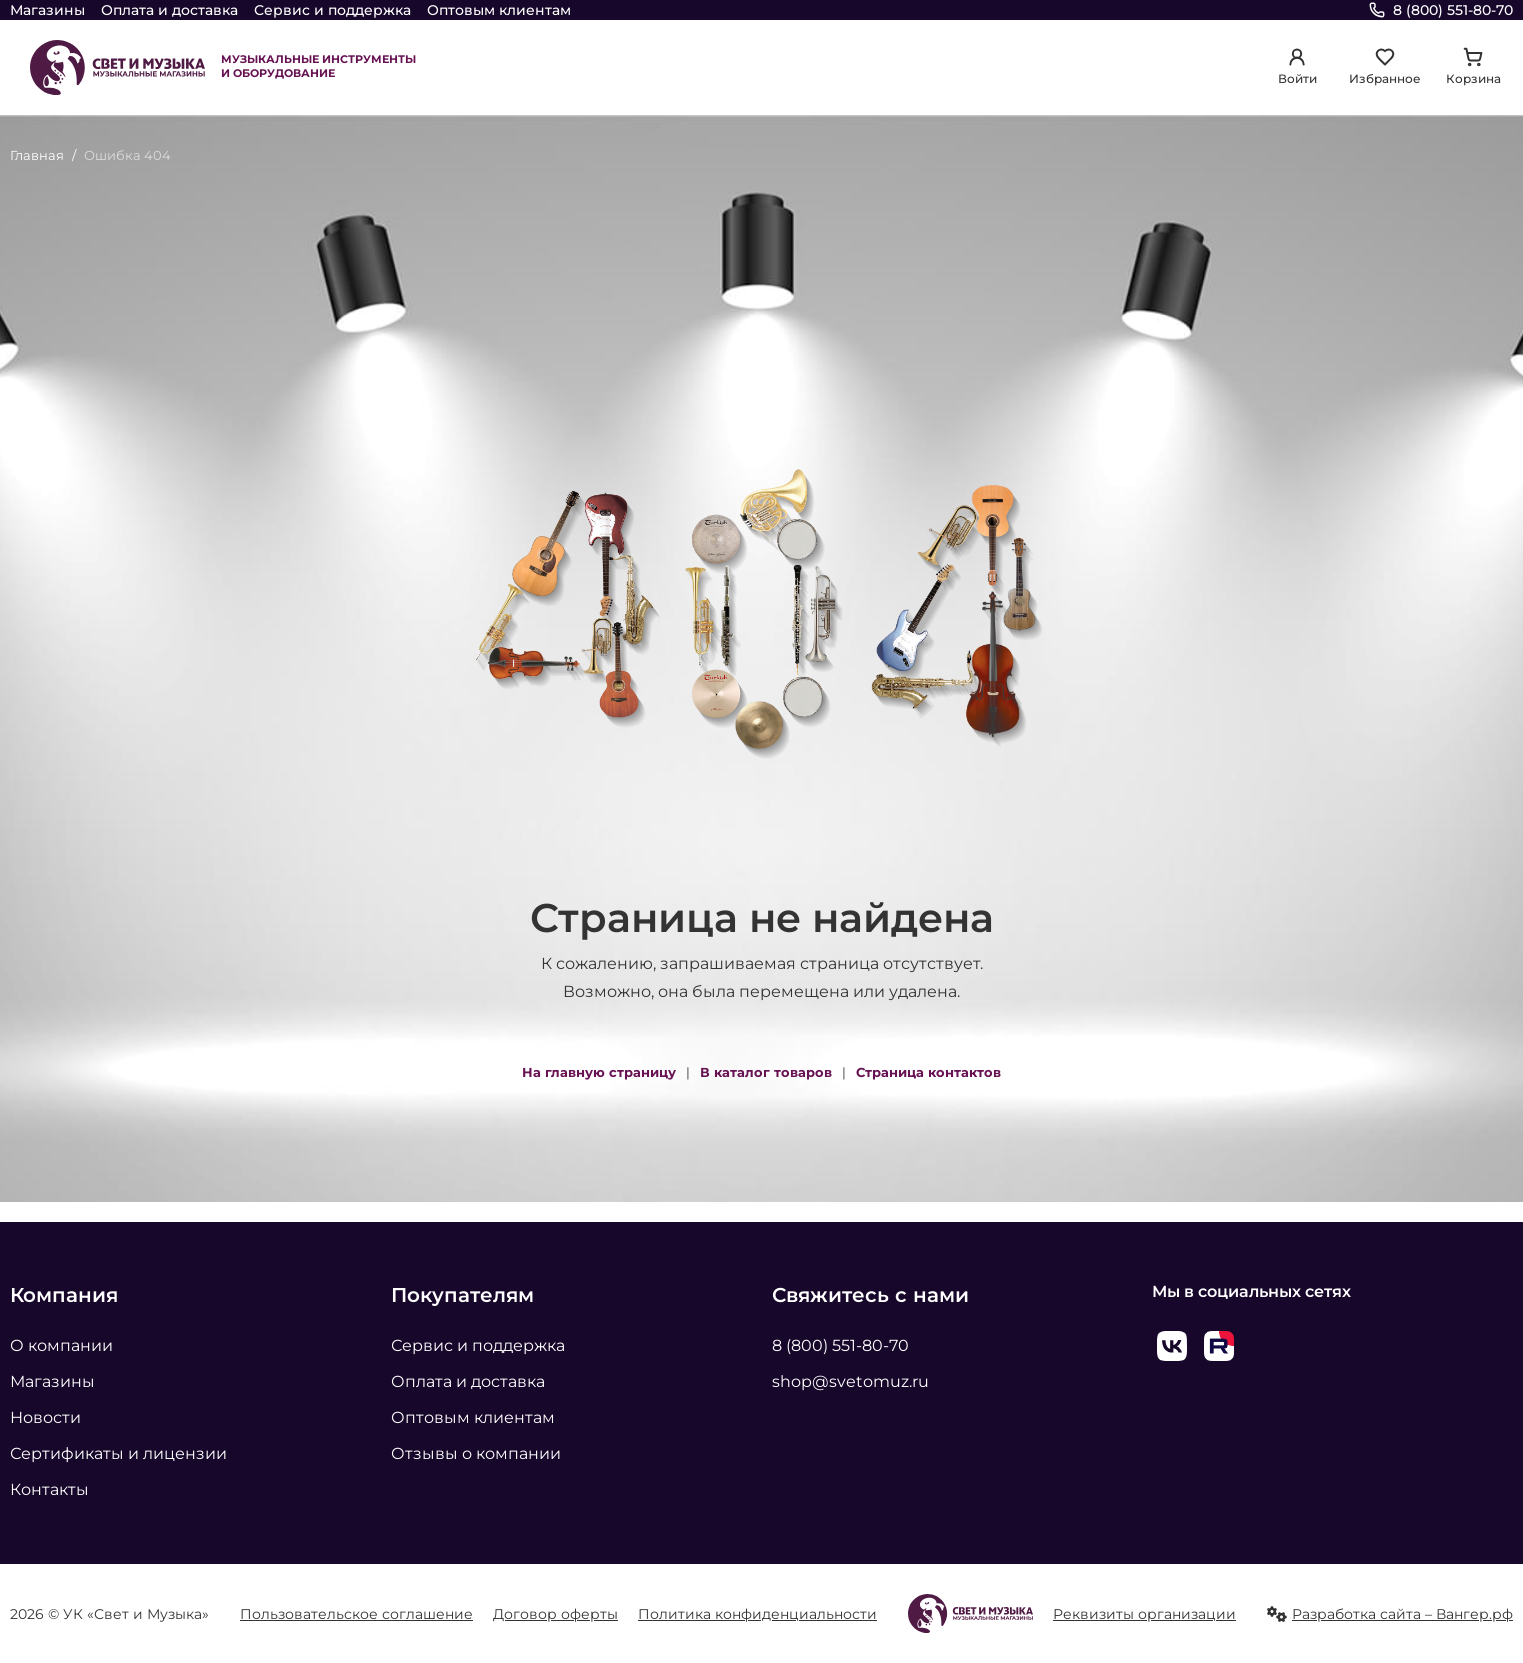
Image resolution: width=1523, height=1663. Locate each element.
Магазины (47, 10)
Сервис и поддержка (332, 10)
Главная (37, 155)
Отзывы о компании (476, 1453)
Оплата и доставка (169, 10)
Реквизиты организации (1144, 1614)
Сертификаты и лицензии (118, 1453)
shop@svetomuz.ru (850, 1381)
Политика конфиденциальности (757, 1614)
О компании (61, 1345)
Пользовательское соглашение (356, 1614)
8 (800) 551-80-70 (840, 1345)
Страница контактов (928, 1072)
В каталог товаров (766, 1072)
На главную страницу (599, 1072)
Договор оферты (555, 1614)
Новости (45, 1417)
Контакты (49, 1489)
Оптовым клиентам (499, 10)
